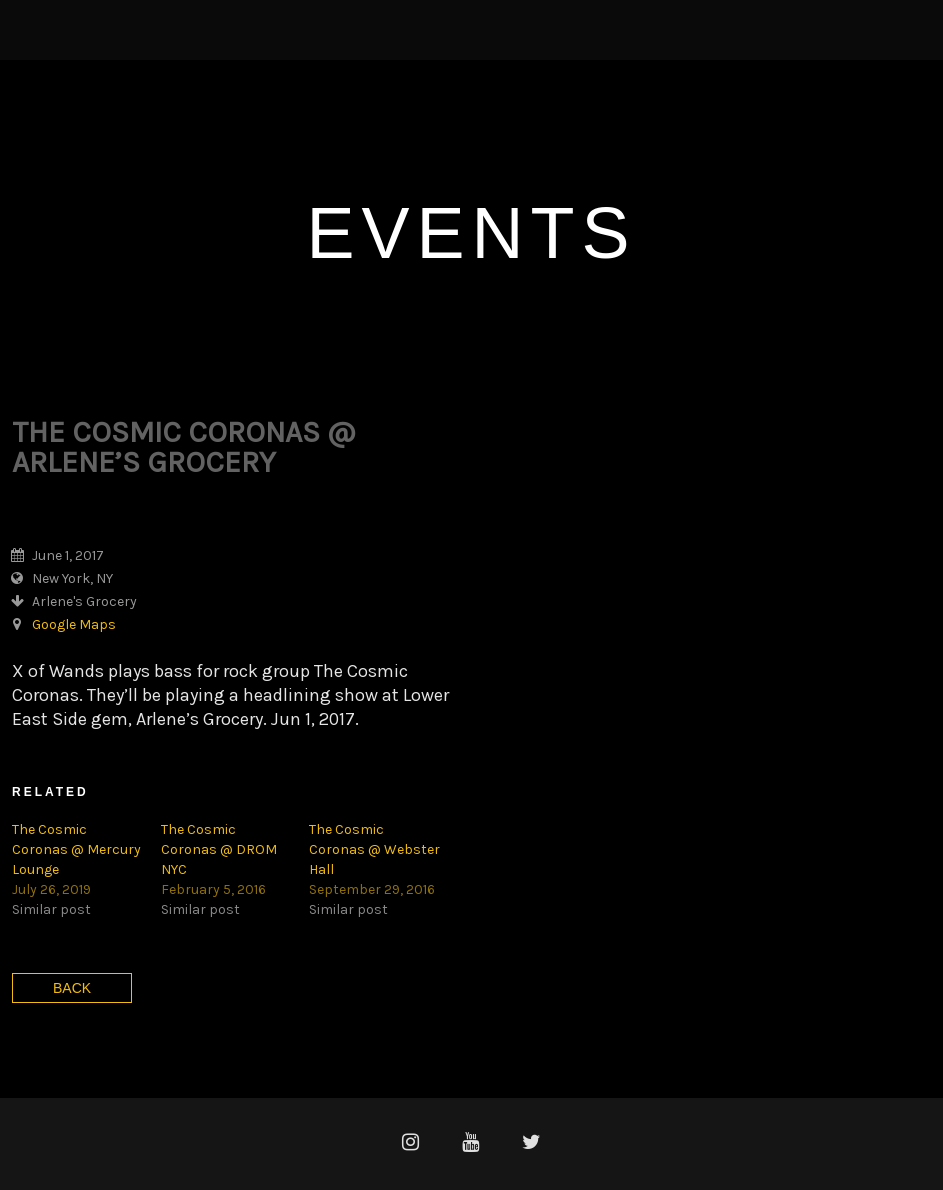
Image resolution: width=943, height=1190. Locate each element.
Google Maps (74, 624)
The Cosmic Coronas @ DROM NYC (219, 849)
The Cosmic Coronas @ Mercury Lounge (76, 849)
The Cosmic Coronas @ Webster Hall (374, 849)
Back (72, 988)
